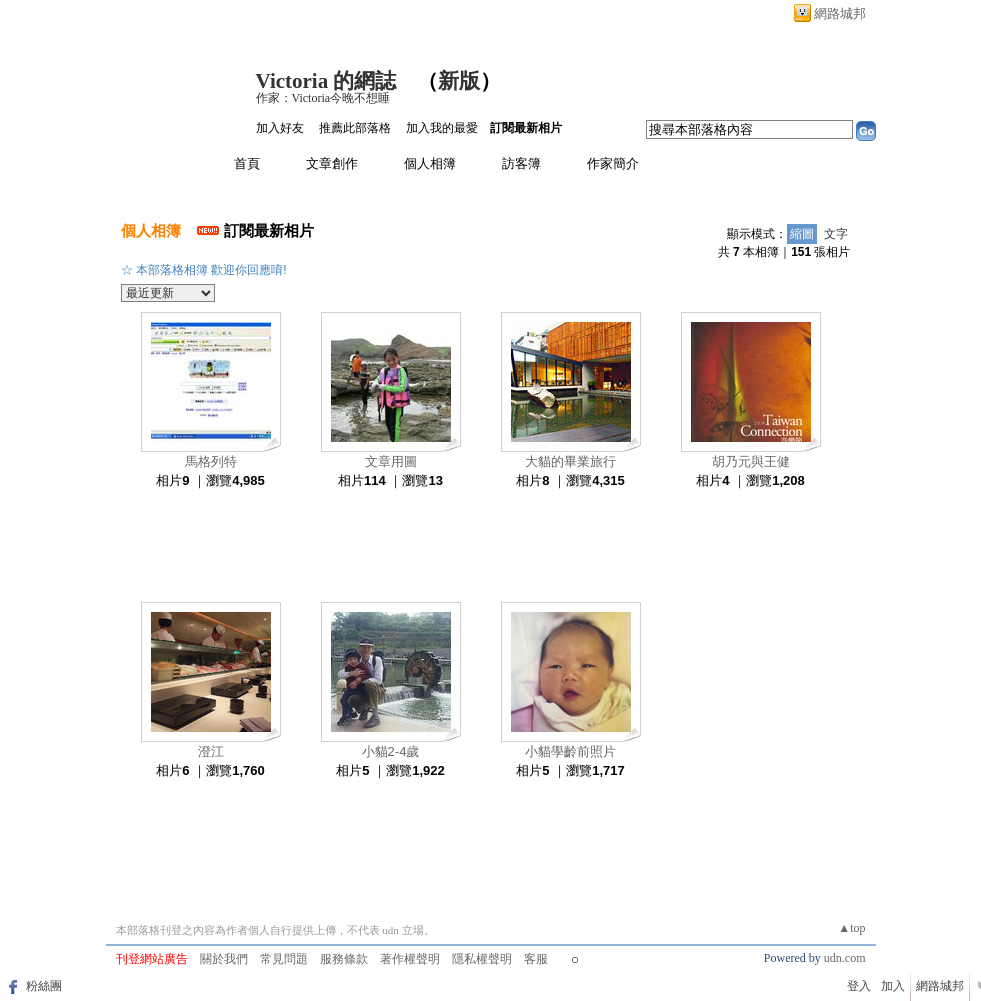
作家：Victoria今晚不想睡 (323, 98)
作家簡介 (613, 163)
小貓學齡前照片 (570, 751)
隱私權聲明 (482, 959)
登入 (859, 986)
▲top (851, 928)
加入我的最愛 (442, 128)
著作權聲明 (410, 959)
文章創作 (332, 163)
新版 (459, 81)
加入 (893, 986)
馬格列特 (211, 461)
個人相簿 (430, 163)
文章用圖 (391, 461)
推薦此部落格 (355, 128)
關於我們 (224, 959)
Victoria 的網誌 (326, 81)
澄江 (211, 751)
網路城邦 (840, 13)
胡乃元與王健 (751, 461)
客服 (536, 959)
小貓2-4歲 (391, 751)
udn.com (845, 958)
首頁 (247, 163)
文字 (836, 234)
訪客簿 (521, 163)
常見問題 (284, 959)
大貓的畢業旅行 (570, 461)
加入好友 (280, 128)
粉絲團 (44, 986)
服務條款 (344, 959)
